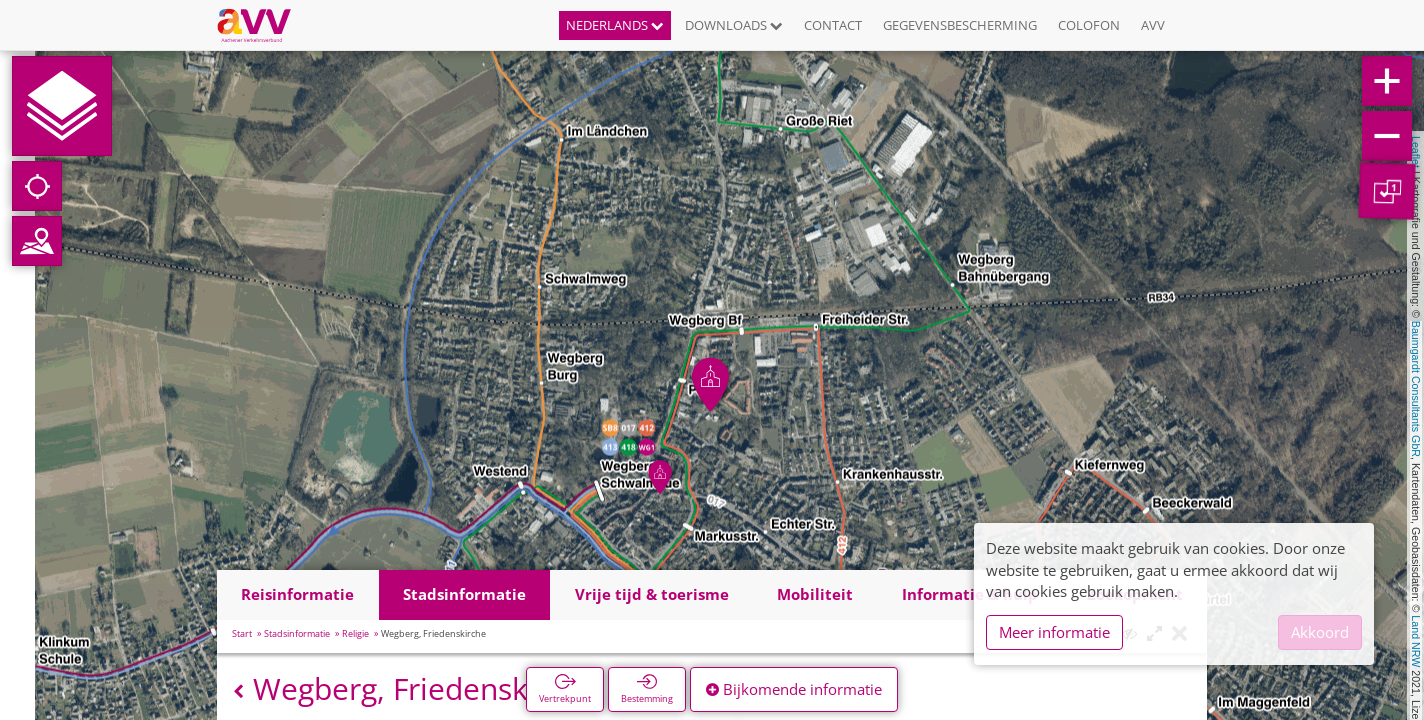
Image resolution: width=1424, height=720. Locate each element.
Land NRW (1416, 641)
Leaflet (1416, 152)
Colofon (1089, 25)
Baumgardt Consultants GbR (1416, 389)
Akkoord (1320, 632)
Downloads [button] (734, 25)
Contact (833, 25)
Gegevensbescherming (960, 25)
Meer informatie (1054, 632)
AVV (1153, 25)
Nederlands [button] (615, 25)
